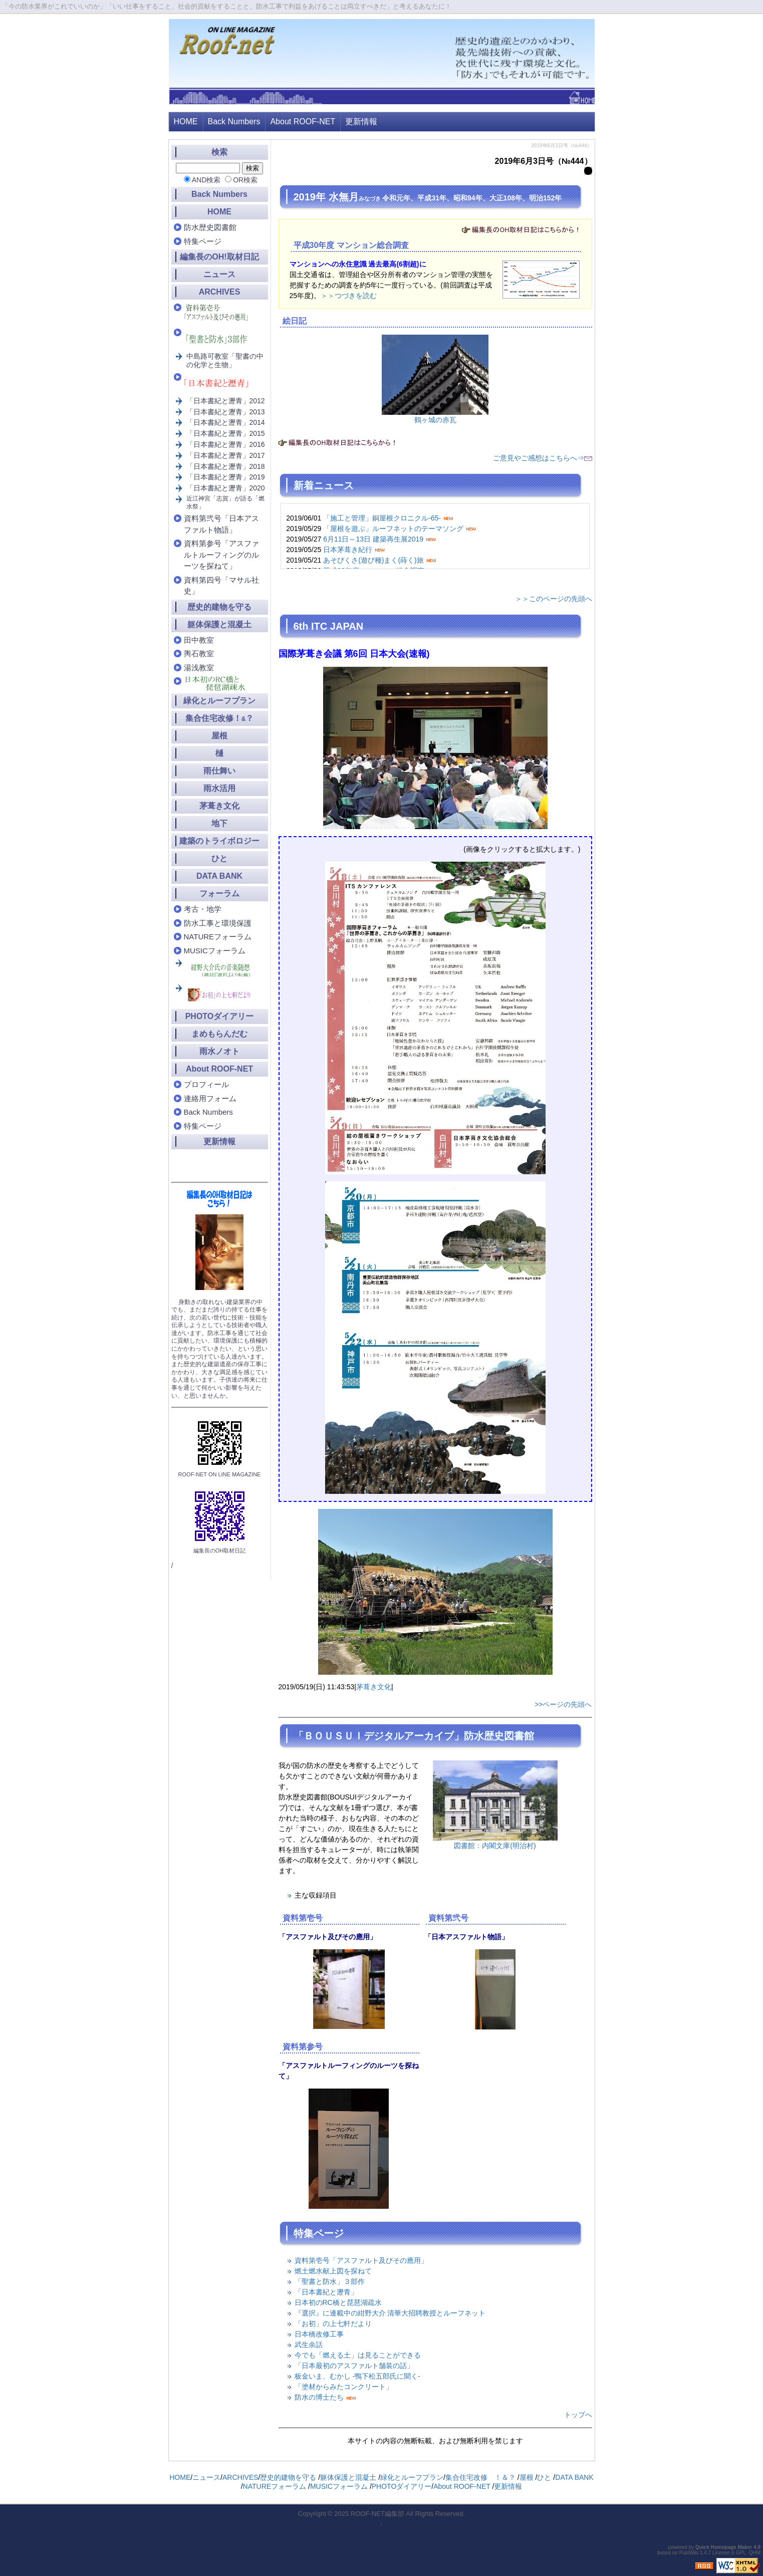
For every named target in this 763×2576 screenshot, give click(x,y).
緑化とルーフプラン (219, 700)
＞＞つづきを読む (349, 296)
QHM (754, 2552)
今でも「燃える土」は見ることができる (358, 2355)
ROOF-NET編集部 (377, 2513)
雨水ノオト (219, 1051)
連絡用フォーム (210, 1098)
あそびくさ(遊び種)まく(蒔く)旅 (373, 560)
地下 (219, 823)
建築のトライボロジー (219, 841)
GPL (741, 2552)
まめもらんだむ (219, 1033)
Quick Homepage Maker (723, 2547)
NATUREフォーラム (218, 936)
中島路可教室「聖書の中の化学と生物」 (225, 360)
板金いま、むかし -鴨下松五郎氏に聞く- (357, 2376)
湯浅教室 (199, 667)
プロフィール (206, 1084)
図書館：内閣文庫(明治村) (495, 1846)
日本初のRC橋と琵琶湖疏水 (338, 2302)
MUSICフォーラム (214, 950)
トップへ (578, 2415)
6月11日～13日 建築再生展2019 (373, 539)
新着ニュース (324, 485)
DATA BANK (219, 876)
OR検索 (245, 180)
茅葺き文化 (373, 1687)
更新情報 (361, 121)
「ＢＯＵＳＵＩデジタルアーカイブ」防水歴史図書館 (414, 1735)
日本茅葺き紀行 (347, 550)
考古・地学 (202, 909)
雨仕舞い (219, 770)
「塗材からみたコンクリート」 (344, 2387)
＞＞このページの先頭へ (553, 599)
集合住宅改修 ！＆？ (480, 2477)
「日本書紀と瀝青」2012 (225, 401)
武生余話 (309, 2345)
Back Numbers (234, 121)
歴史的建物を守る (219, 607)
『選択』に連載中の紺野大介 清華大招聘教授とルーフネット (390, 2313)
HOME (186, 121)
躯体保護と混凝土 (219, 624)
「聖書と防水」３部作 (330, 2281)
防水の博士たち (319, 2397)
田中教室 (199, 640)
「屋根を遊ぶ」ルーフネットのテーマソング (393, 529)
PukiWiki (688, 2552)
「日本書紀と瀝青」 (326, 2292)
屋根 (219, 735)
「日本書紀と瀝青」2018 (225, 466)
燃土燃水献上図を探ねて (333, 2271)
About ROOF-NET (302, 121)
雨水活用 (219, 788)
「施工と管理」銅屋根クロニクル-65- (382, 518)
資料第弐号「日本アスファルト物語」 (221, 524)
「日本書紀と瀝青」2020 (225, 488)
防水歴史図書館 (210, 227)
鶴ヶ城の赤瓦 (435, 420)
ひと (219, 858)
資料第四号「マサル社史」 (221, 586)
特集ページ (202, 241)
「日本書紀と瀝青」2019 (225, 477)
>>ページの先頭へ (563, 1704)
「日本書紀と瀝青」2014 (225, 422)
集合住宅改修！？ (219, 718)
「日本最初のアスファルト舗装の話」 (354, 2366)
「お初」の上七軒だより (333, 2324)
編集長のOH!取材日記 (219, 256)
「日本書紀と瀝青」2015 (225, 433)
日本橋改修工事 (319, 2334)
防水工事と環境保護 (217, 923)
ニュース (219, 274)
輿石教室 (199, 653)
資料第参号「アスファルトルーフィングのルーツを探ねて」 (221, 554)
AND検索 (206, 180)
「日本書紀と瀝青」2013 (225, 412)
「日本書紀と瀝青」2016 (225, 444)
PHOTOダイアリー (219, 1016)
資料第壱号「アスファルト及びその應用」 (361, 2260)
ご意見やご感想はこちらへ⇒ (542, 458)
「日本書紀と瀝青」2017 (225, 455)
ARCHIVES (219, 292)
